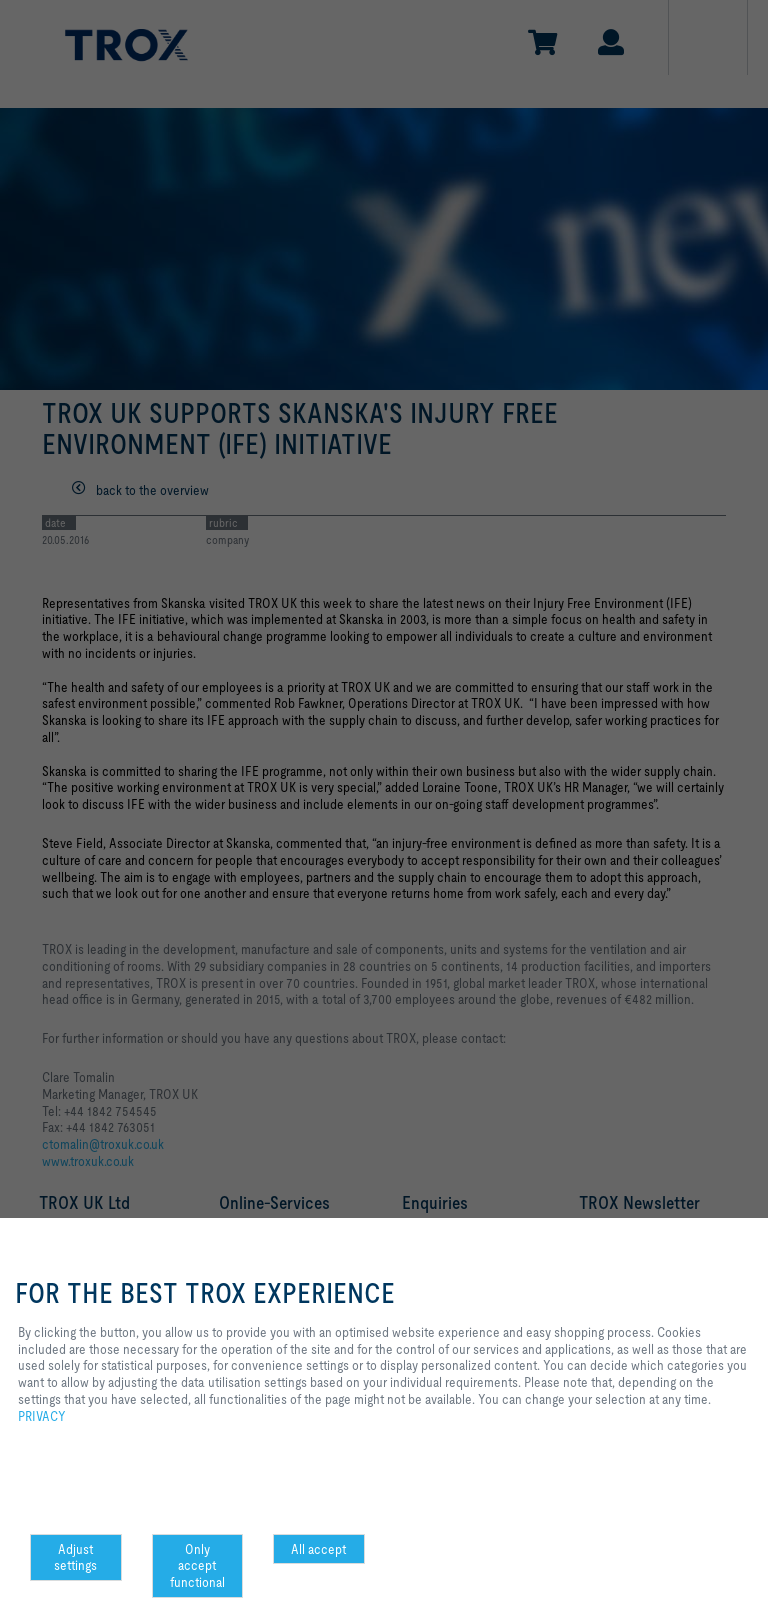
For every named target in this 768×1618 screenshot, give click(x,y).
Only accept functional (197, 1566)
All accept (318, 1549)
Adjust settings (75, 1557)
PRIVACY (42, 1416)
